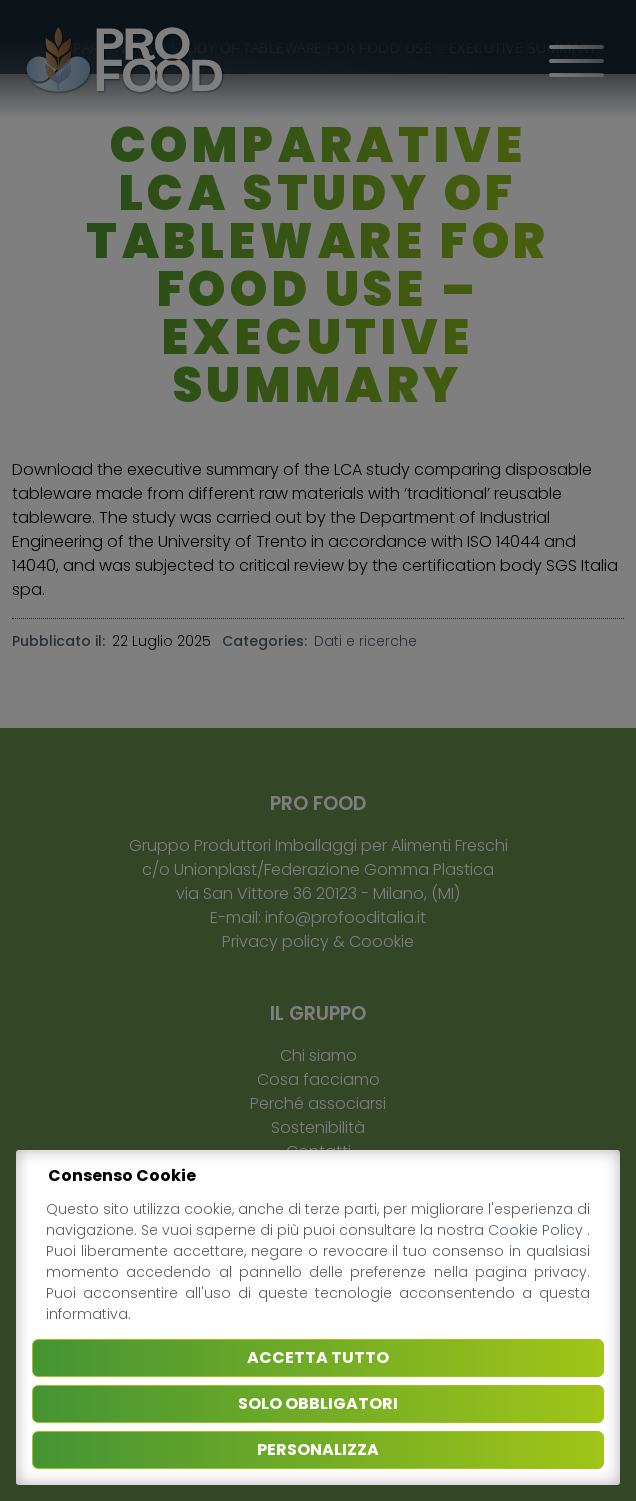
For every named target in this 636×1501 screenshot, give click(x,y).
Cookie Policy (537, 1230)
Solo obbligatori (318, 1403)
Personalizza (318, 1449)
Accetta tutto (318, 1357)
